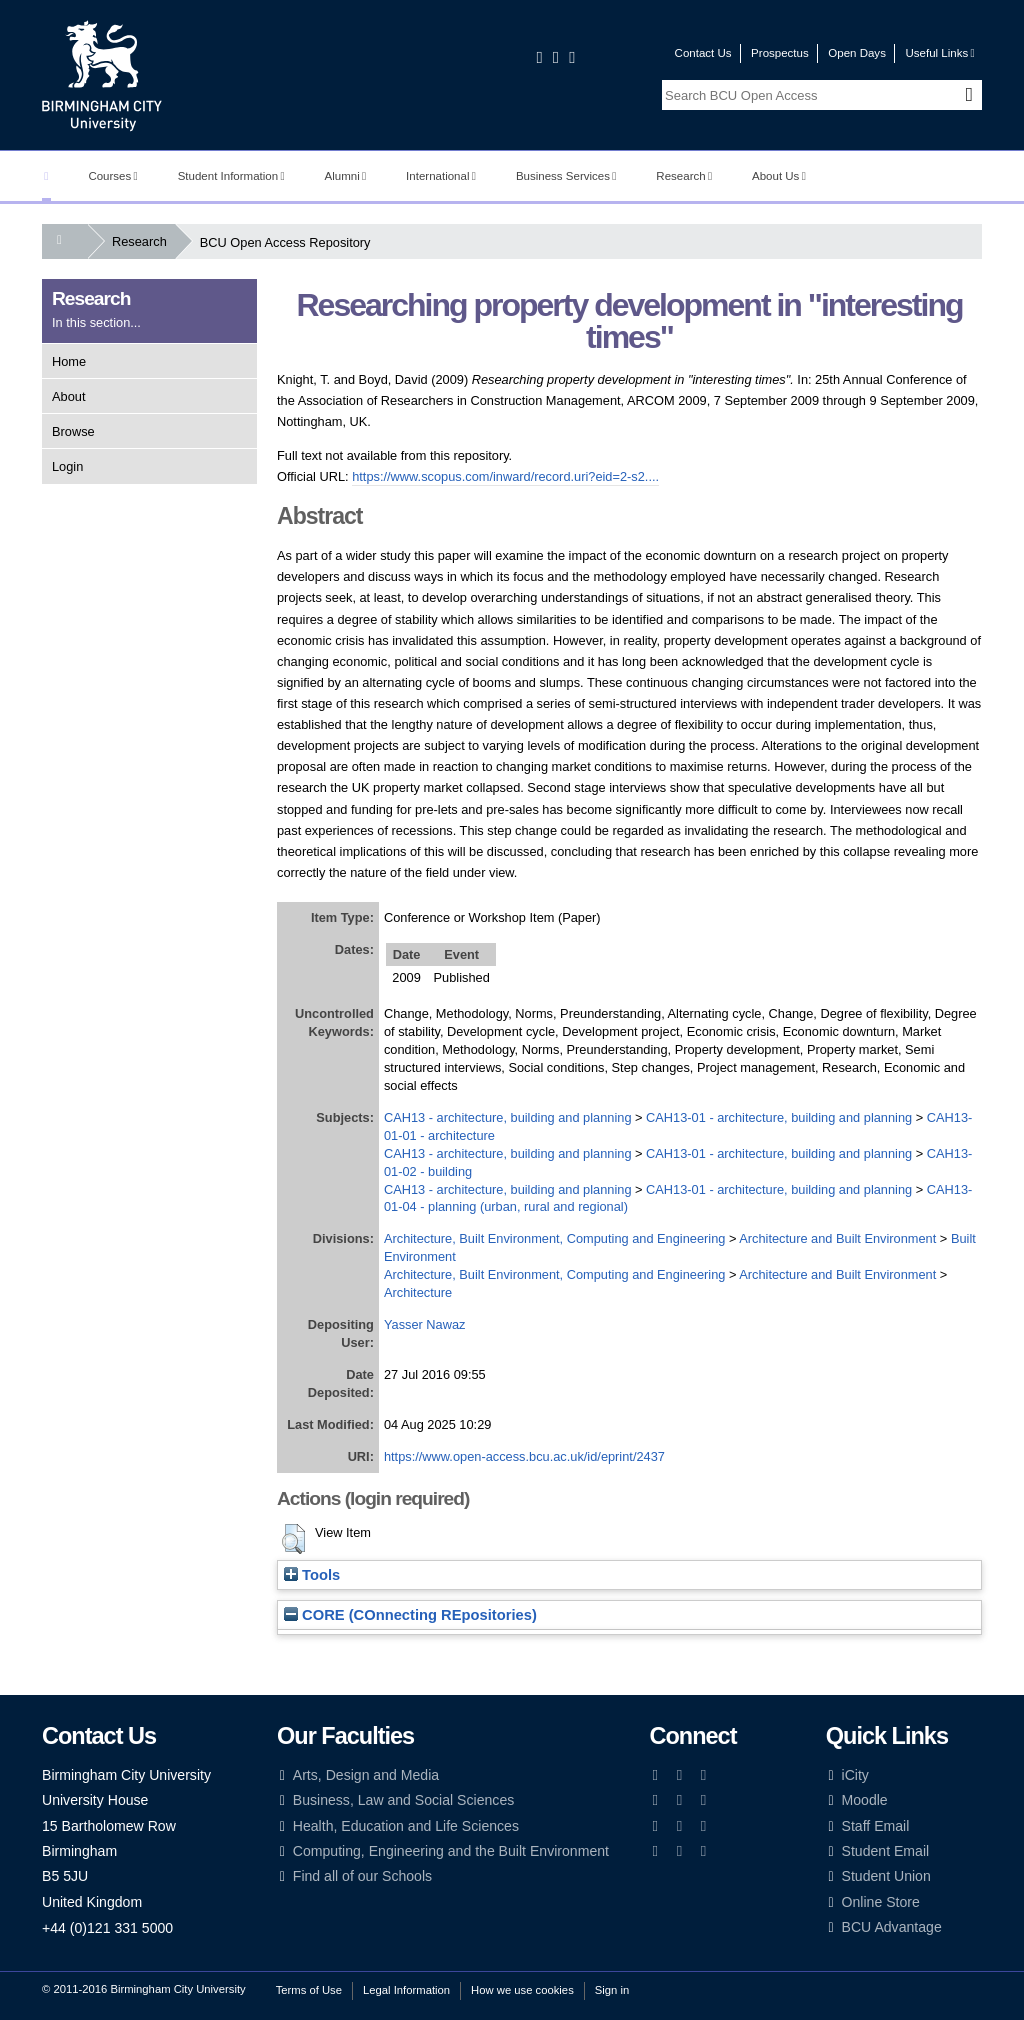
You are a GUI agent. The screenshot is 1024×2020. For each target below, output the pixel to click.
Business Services (566, 176)
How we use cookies (522, 1990)
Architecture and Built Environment (837, 1238)
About (68, 396)
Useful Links (939, 53)
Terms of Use (309, 1990)
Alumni (346, 176)
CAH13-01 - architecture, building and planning (779, 1117)
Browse (73, 431)
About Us (779, 176)
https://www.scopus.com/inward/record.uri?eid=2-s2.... (505, 476)
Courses (112, 176)
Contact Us (703, 53)
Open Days (857, 53)
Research (684, 176)
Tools (312, 1575)
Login (67, 466)
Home (69, 361)
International (441, 176)
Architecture (418, 1292)
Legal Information (406, 1990)
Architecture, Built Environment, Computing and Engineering (554, 1238)
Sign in (612, 1990)
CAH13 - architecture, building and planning (508, 1117)
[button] (293, 1539)
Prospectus (780, 53)
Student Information (231, 176)
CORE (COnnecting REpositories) (410, 1615)
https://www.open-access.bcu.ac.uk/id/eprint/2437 (524, 1456)
